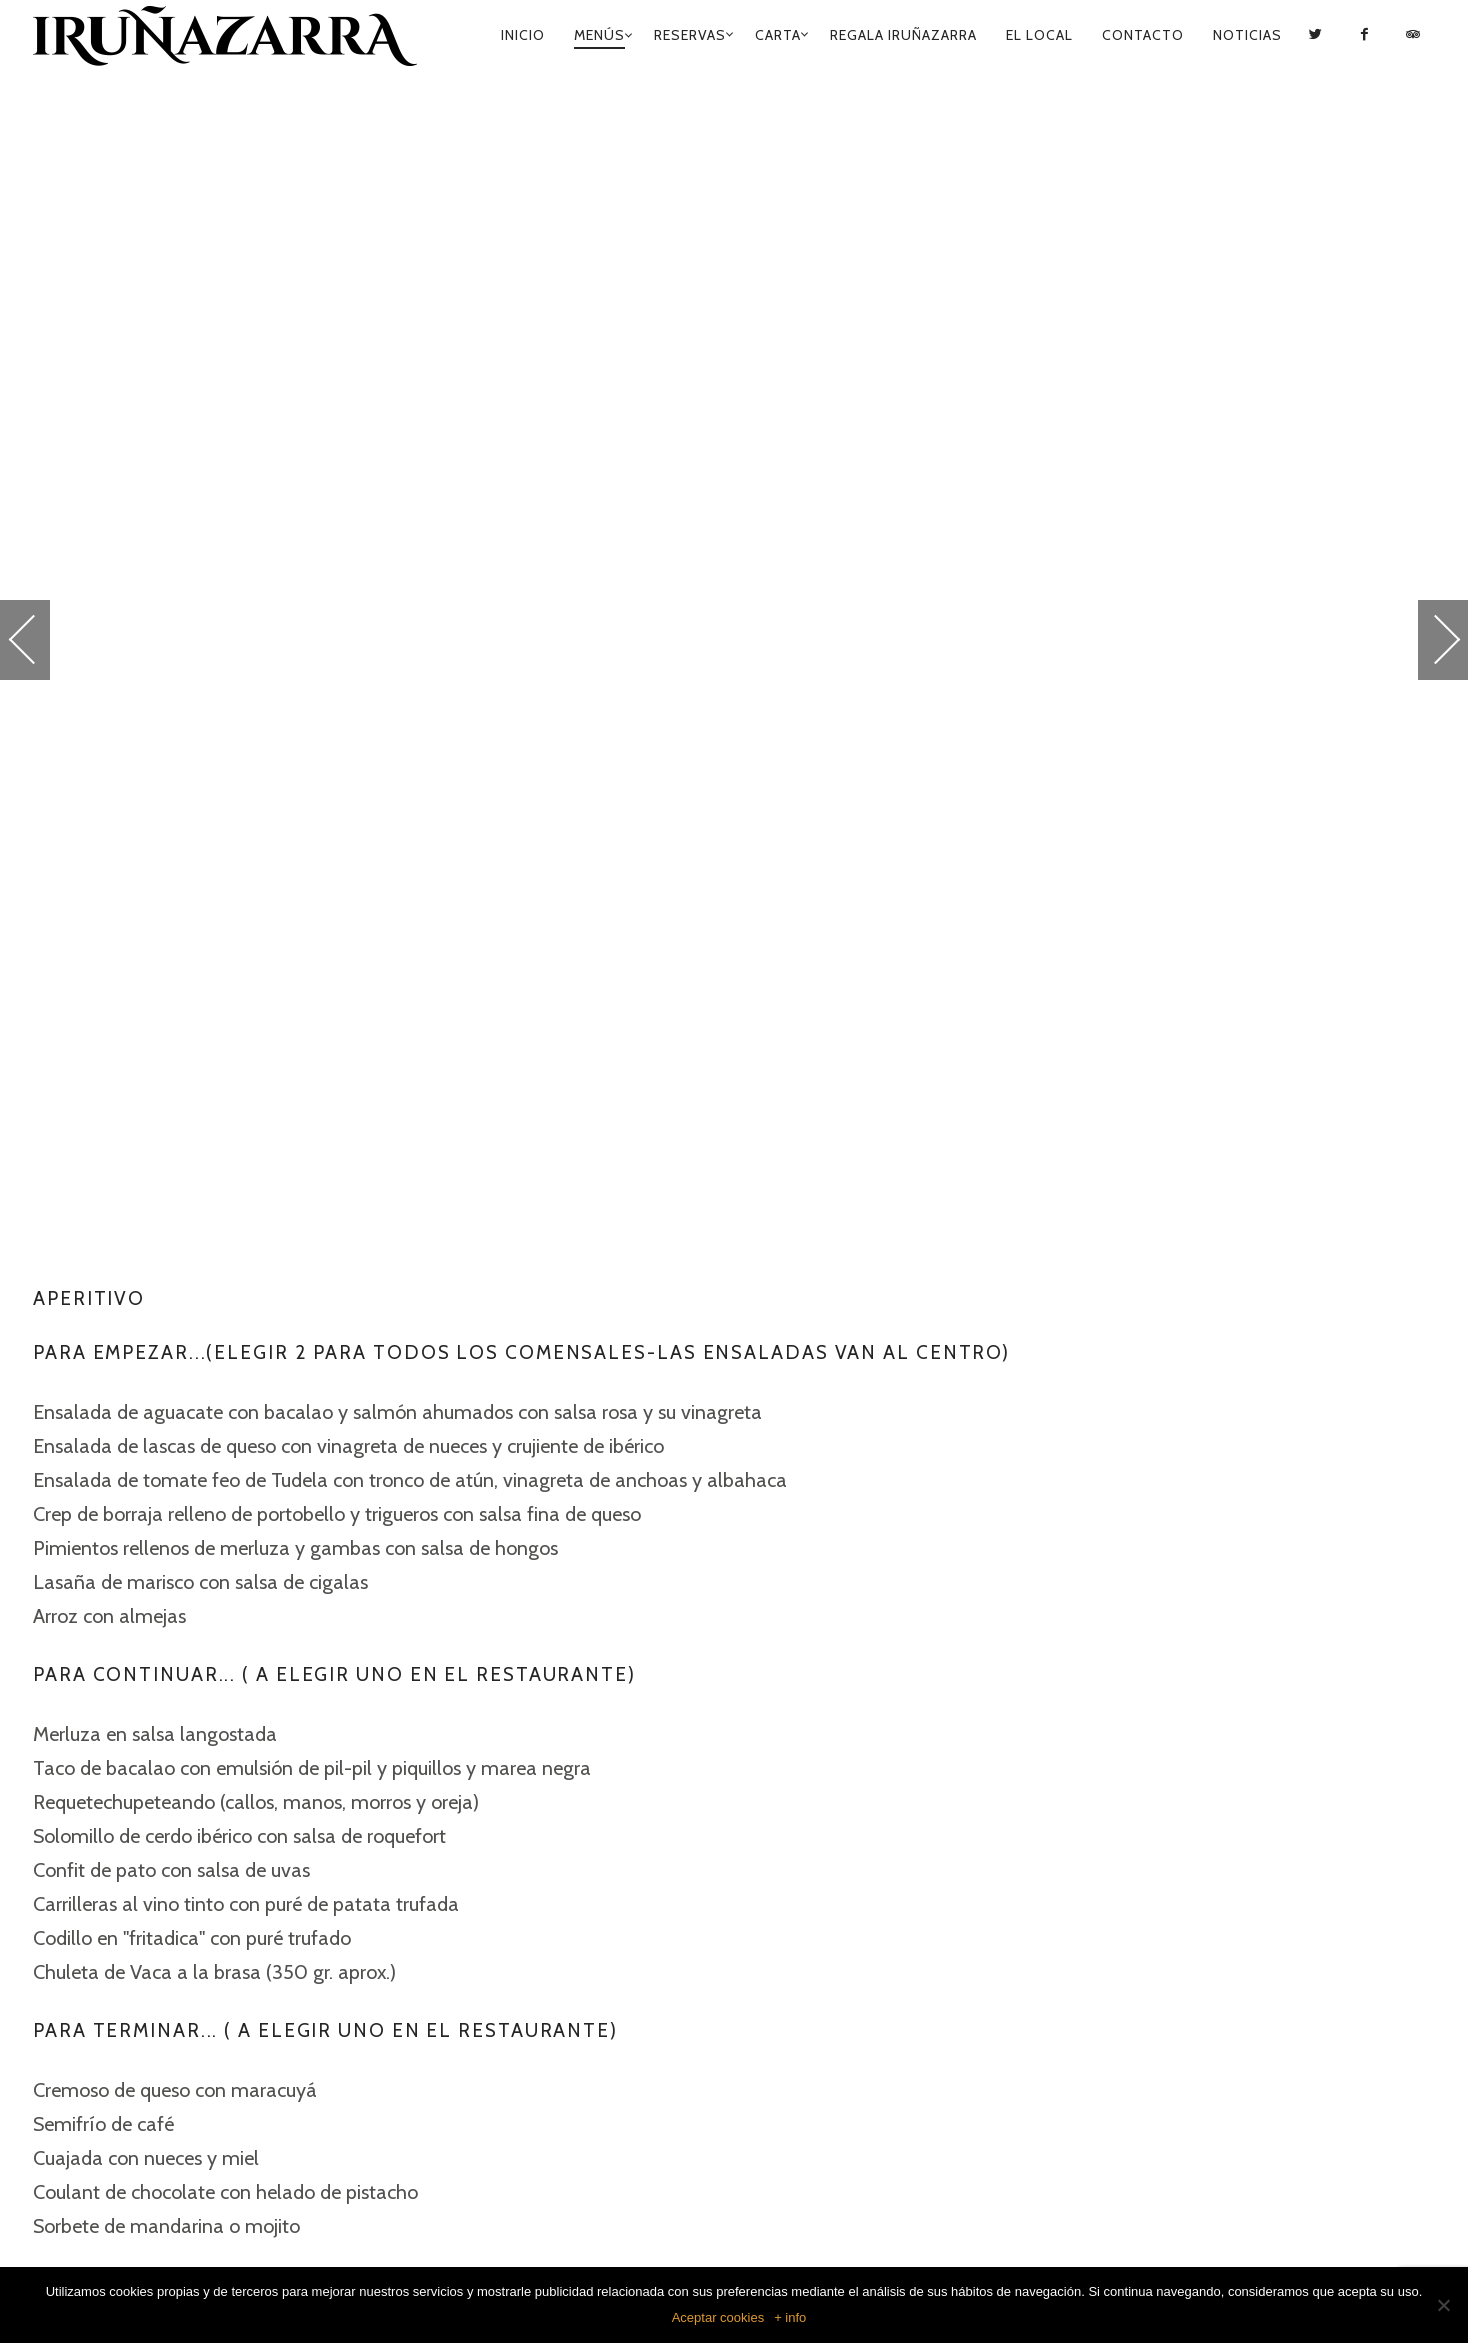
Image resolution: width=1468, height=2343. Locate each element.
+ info (790, 2317)
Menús (599, 35)
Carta (778, 35)
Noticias (1247, 35)
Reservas (690, 35)
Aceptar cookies (718, 2317)
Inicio (523, 35)
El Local (1039, 35)
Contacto (1143, 35)
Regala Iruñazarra (903, 35)
